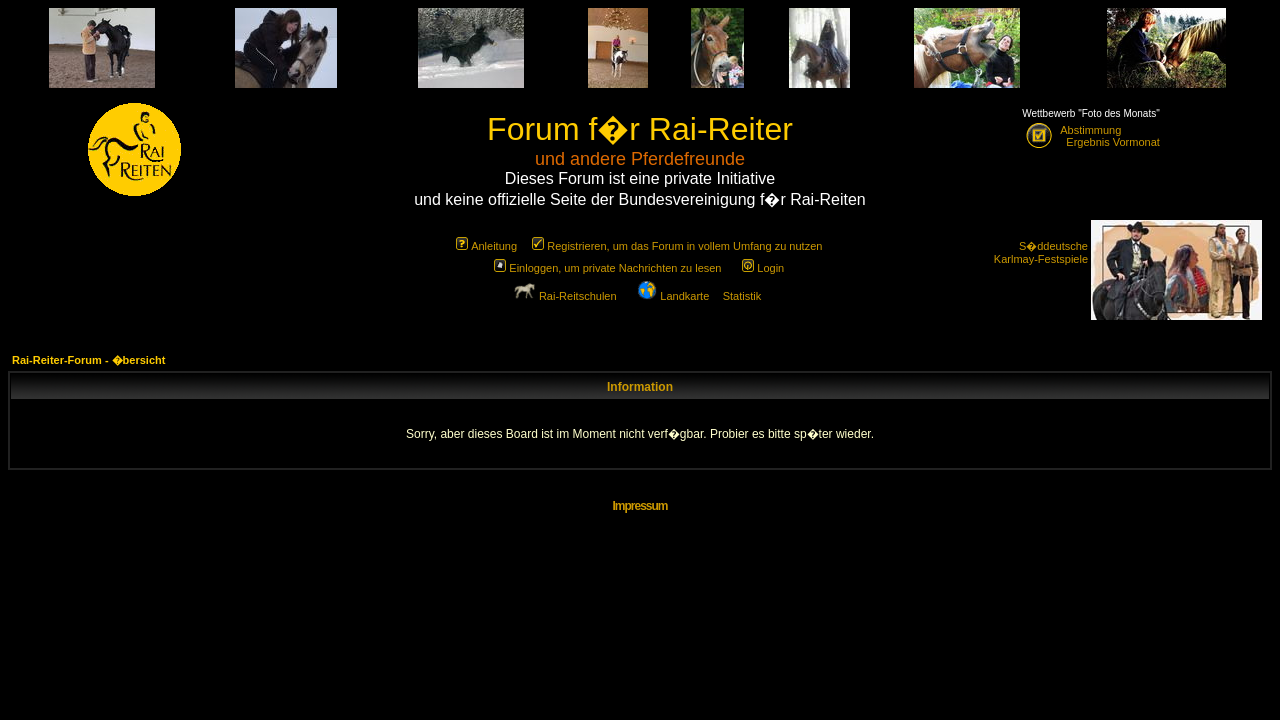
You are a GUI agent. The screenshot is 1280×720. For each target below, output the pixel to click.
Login (763, 268)
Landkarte (673, 296)
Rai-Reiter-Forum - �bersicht (88, 360)
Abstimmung (1090, 130)
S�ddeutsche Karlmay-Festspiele (1041, 252)
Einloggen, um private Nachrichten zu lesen (607, 268)
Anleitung (486, 246)
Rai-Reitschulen (565, 296)
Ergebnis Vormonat (1110, 142)
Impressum (639, 506)
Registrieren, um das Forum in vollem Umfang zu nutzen (677, 246)
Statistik (742, 296)
